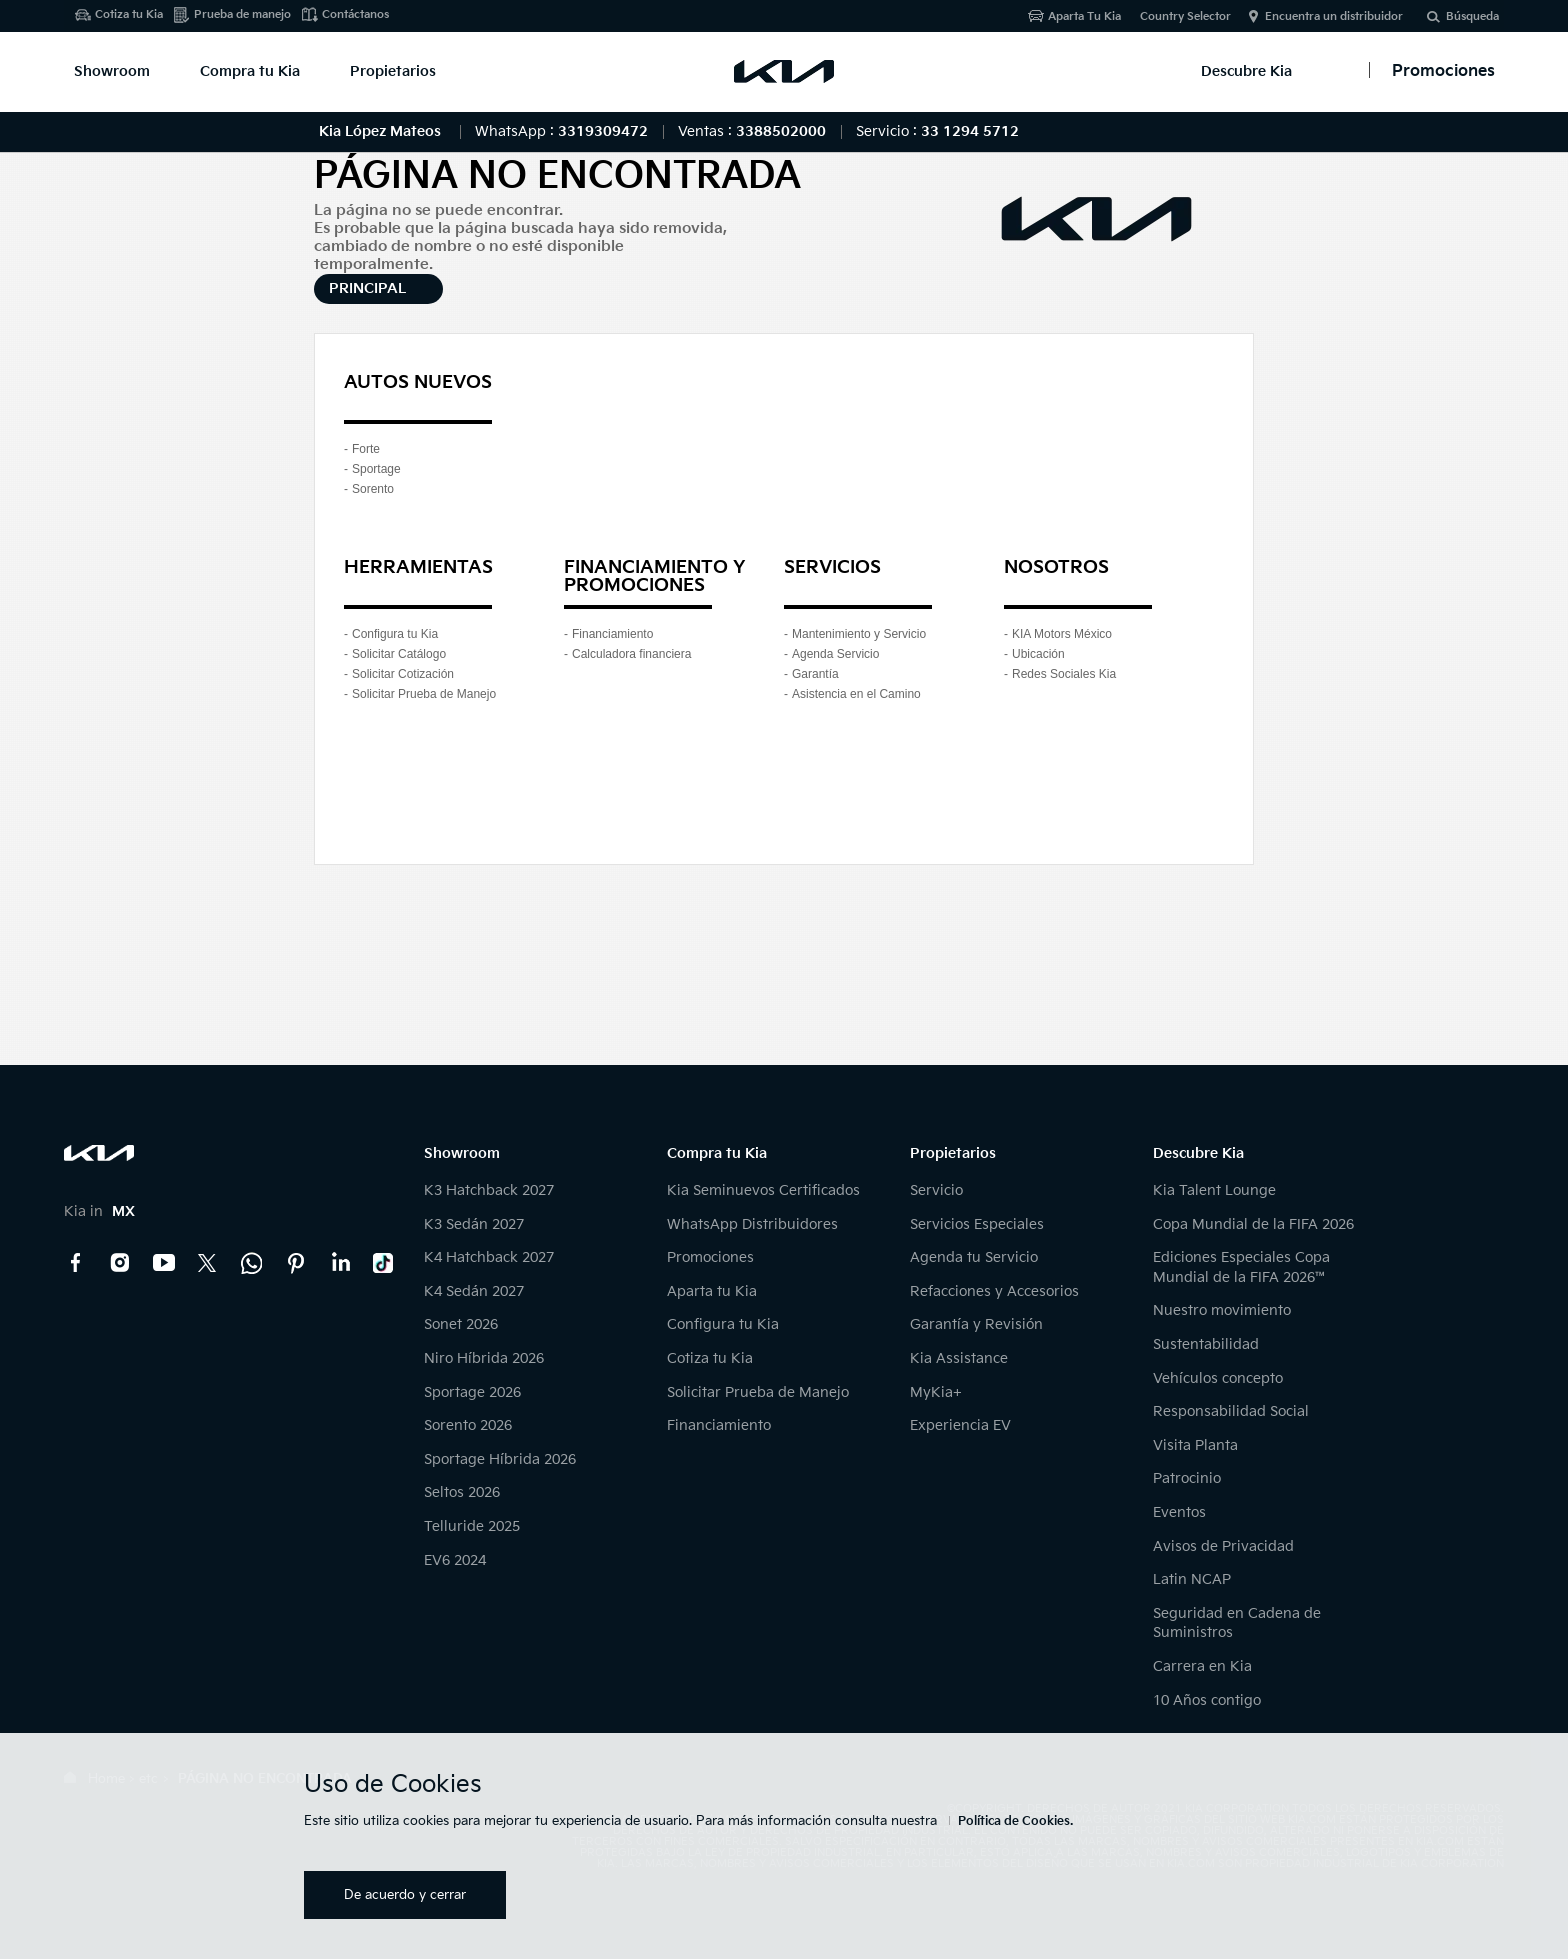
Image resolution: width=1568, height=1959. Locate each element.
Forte (366, 449)
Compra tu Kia (250, 71)
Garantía (815, 674)
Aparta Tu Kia (1084, 16)
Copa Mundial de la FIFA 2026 (1253, 1224)
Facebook (76, 1263)
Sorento (373, 489)
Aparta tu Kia (712, 1291)
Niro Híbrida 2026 (484, 1358)
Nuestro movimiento (1222, 1310)
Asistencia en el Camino (856, 694)
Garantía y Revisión (976, 1324)
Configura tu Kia (395, 634)
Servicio (936, 1190)
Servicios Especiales (977, 1224)
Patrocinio (1187, 1478)
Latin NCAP (1192, 1579)
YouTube (164, 1263)
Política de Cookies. (1015, 1821)
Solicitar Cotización (403, 674)
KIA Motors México (1062, 634)
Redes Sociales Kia (1064, 674)
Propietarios (393, 71)
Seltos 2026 (462, 1492)
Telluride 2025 (472, 1526)
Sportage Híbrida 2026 (500, 1459)
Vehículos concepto (1218, 1378)
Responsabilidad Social (1231, 1411)
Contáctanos (355, 14)
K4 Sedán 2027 (474, 1291)
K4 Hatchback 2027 (489, 1257)
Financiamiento (612, 634)
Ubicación (1038, 654)
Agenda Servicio (835, 654)
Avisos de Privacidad (1223, 1546)
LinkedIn (340, 1263)
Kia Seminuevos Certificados (763, 1190)
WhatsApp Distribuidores (752, 1224)
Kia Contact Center (252, 1263)
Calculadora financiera (631, 654)
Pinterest (296, 1263)
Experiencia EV (960, 1425)
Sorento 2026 (468, 1425)
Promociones (710, 1257)
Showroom (112, 71)
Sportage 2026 (472, 1392)
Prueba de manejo (242, 14)
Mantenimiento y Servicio (859, 634)
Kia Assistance (959, 1358)
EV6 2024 (455, 1560)
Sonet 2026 (461, 1324)
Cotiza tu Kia (129, 14)
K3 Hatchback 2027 (489, 1190)
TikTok (384, 1263)
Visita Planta (1195, 1445)
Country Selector (1185, 16)
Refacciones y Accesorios (994, 1291)
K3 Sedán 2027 (474, 1224)
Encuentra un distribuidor (1334, 16)
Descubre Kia (1246, 71)
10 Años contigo (1207, 1700)
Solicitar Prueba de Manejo (424, 694)
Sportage (376, 469)
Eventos (1179, 1512)
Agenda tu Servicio (974, 1257)
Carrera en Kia (1202, 1666)
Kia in (99, 1211)
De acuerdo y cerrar (405, 1895)
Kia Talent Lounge (1214, 1190)
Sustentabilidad (1206, 1344)
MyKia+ (936, 1392)
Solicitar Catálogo (399, 654)
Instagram (120, 1263)
